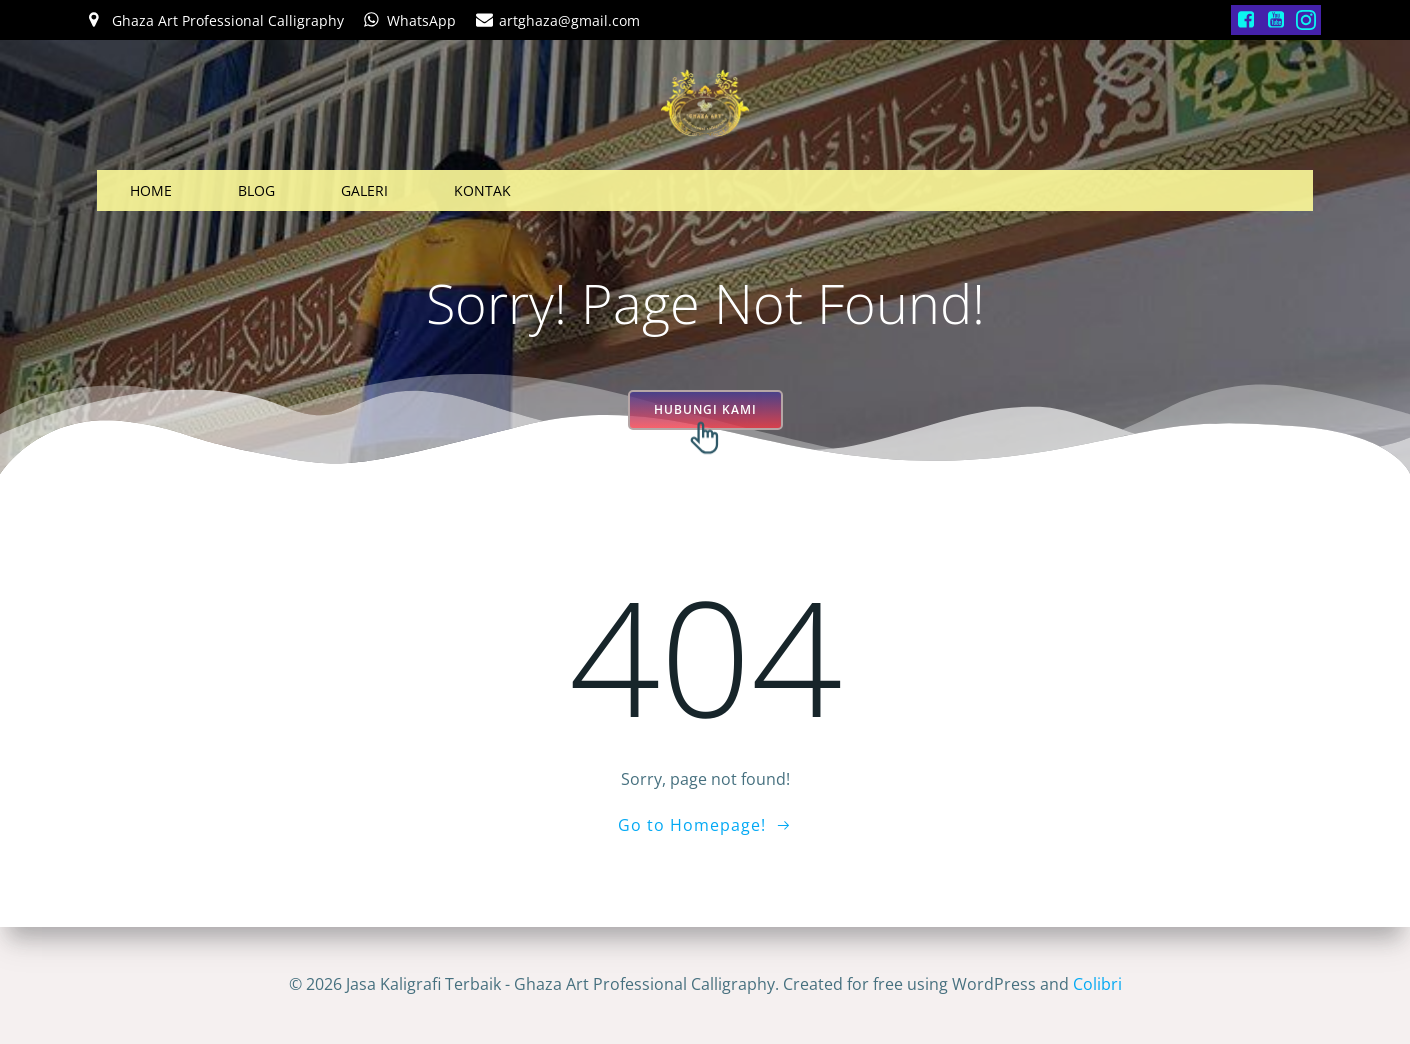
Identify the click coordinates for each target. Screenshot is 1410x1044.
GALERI (364, 190)
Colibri (1097, 984)
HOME (151, 190)
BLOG (256, 190)
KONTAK (482, 190)
